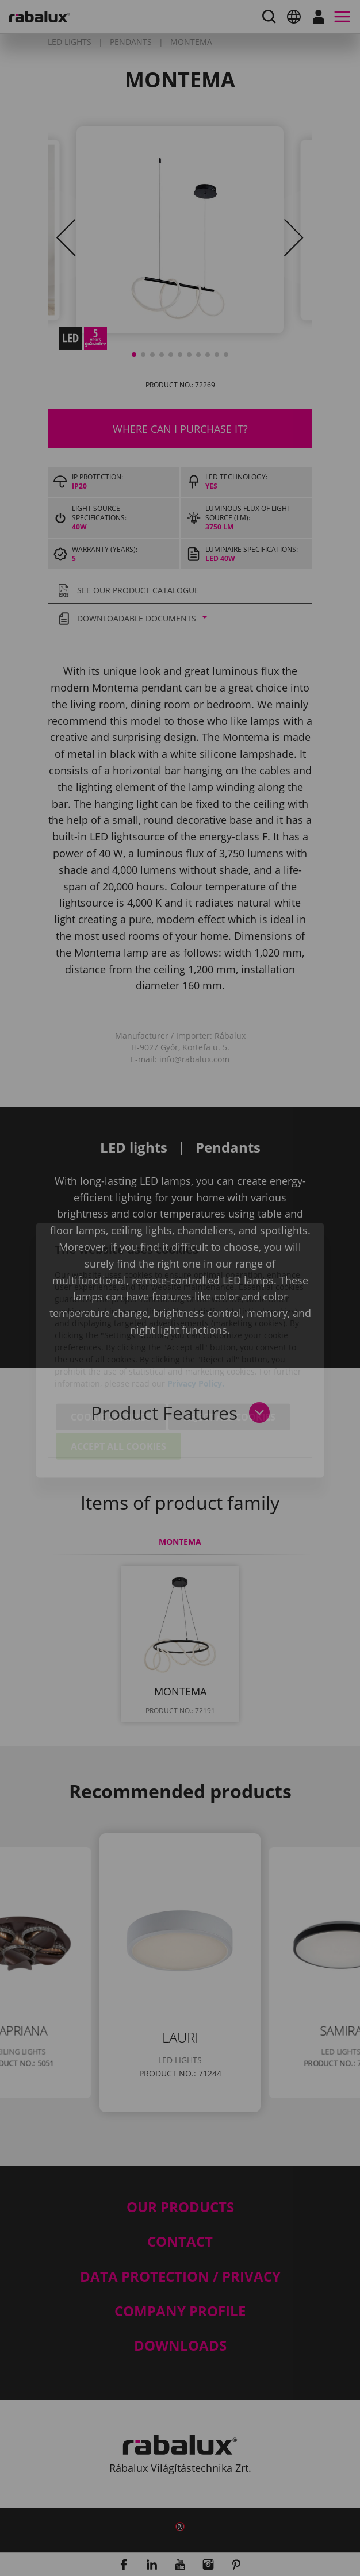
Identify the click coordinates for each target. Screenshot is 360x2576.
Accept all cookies (118, 1383)
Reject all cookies (229, 1354)
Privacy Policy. (195, 1320)
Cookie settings (111, 1354)
